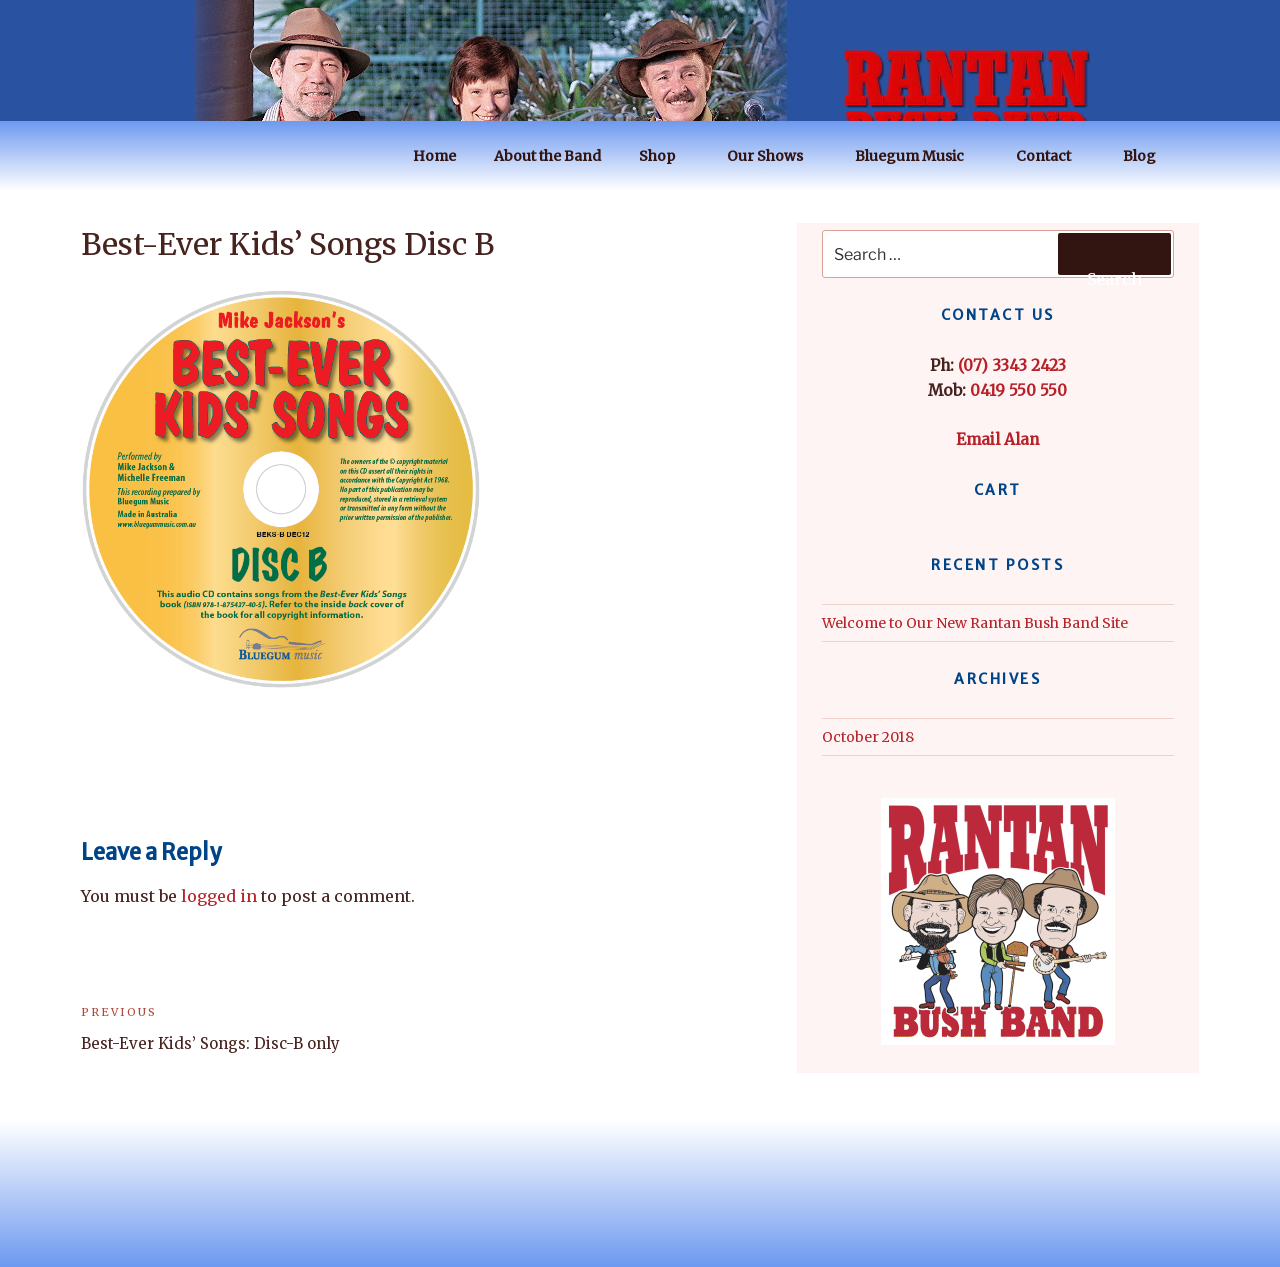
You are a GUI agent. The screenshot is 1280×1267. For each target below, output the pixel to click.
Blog (1149, 156)
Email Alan (997, 439)
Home (434, 156)
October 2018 (868, 737)
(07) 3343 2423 (1012, 365)
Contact (1053, 156)
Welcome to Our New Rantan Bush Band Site (975, 623)
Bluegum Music (919, 156)
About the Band (547, 156)
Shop (666, 156)
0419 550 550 (1018, 390)
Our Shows (774, 156)
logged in (219, 896)
